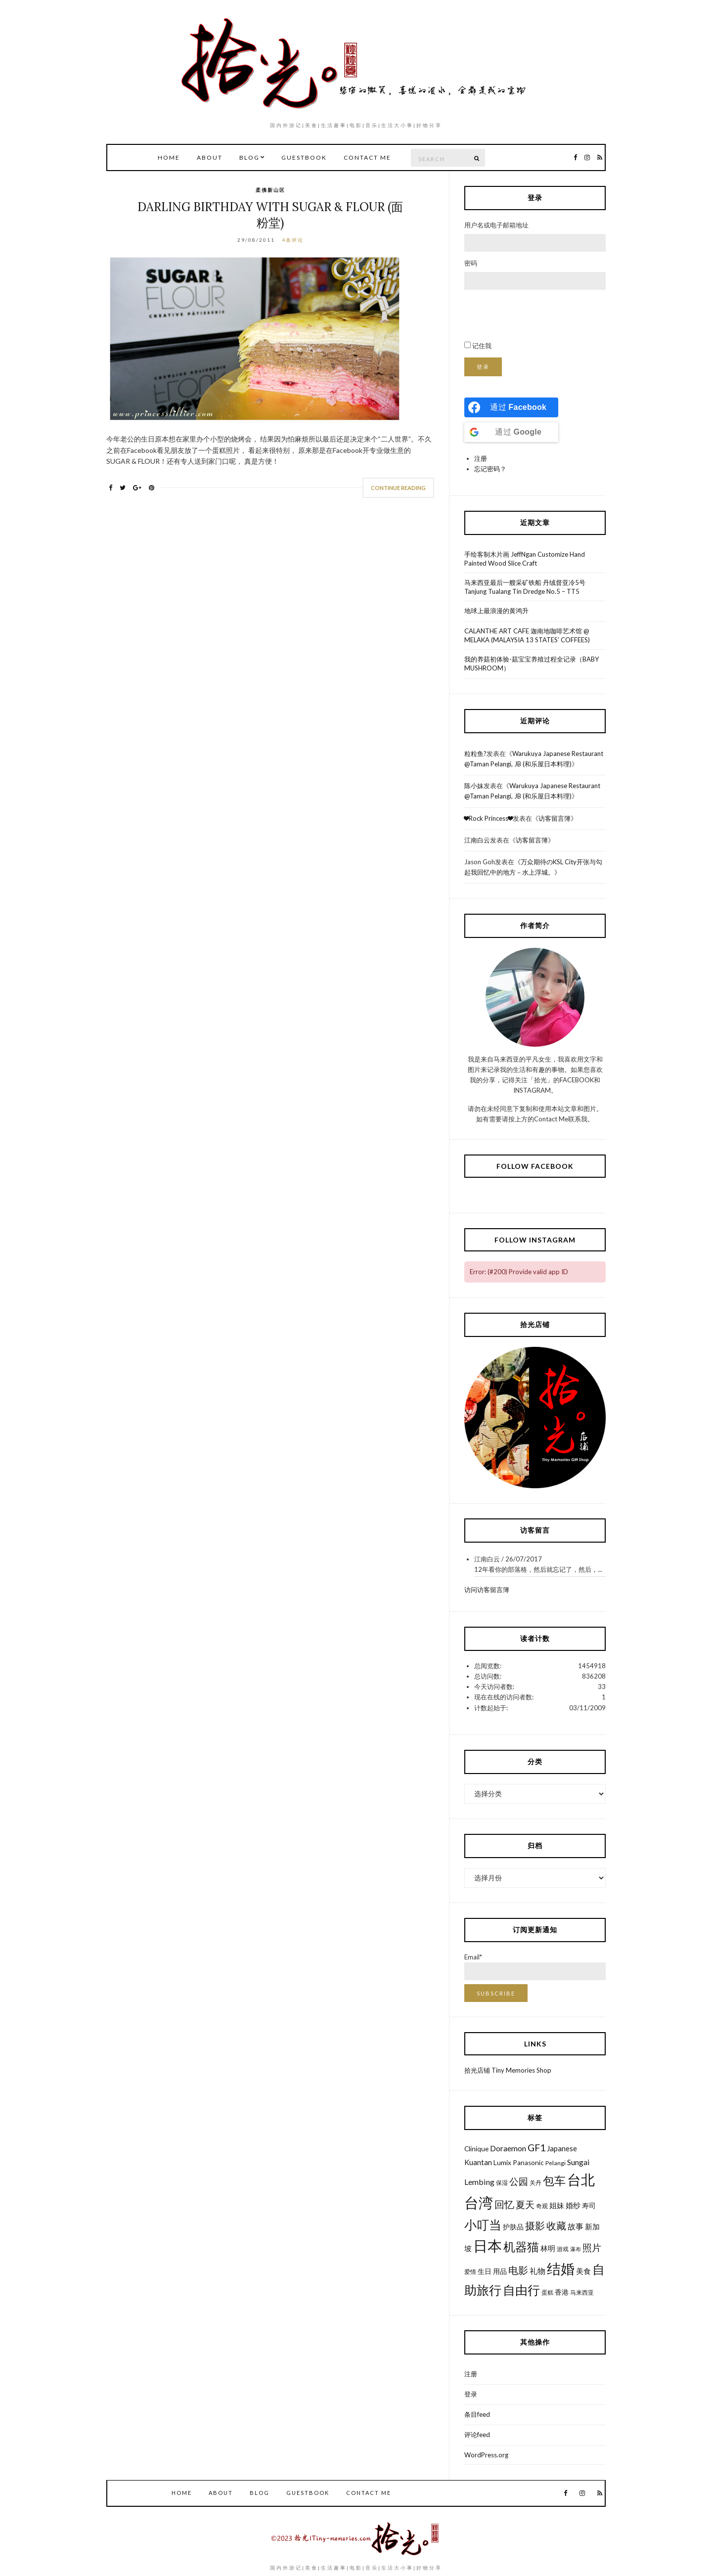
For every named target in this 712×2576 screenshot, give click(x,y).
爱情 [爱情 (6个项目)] (470, 2271)
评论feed (477, 2435)
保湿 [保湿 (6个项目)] (502, 2182)
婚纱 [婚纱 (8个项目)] (573, 2205)
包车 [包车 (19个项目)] (554, 2180)
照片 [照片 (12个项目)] (591, 2247)
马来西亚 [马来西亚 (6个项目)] (582, 2292)
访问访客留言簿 (486, 1590)
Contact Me (367, 157)
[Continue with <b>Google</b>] (511, 432)
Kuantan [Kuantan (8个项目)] (478, 2162)
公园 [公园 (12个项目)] (518, 2181)
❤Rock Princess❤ (488, 818)
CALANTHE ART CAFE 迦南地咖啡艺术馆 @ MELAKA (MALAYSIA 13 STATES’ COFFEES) (527, 635)
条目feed (477, 2414)
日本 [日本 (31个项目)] (487, 2245)
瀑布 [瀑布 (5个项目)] (575, 2249)
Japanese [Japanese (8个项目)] (562, 2148)
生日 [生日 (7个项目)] (484, 2271)
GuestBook (304, 157)
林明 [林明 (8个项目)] (547, 2248)
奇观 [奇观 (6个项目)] (542, 2206)
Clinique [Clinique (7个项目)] (476, 2149)
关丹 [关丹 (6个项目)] (535, 2182)
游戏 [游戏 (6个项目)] (563, 2249)
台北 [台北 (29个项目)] (581, 2180)
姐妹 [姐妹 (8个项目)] (556, 2205)
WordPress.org (486, 2455)
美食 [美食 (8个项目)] (583, 2270)
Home (169, 157)
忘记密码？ (490, 469)
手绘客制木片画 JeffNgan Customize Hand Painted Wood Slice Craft (524, 558)
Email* (535, 1966)
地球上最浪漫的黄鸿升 (496, 611)
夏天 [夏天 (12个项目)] (525, 2204)
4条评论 (293, 240)
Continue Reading (398, 488)
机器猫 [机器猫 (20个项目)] (521, 2246)
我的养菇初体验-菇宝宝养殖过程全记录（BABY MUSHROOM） (531, 663)
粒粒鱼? (475, 753)
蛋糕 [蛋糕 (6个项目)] (547, 2292)
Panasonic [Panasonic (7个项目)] (528, 2163)
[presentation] (539, 315)
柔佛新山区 (270, 190)
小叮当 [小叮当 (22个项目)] (482, 2224)
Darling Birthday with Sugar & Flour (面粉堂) (270, 214)
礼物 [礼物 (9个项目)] (537, 2270)
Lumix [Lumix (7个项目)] (502, 2163)
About (209, 157)
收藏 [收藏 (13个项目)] (556, 2225)
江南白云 (477, 840)
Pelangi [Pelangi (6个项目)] (555, 2163)
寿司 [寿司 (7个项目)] (589, 2206)
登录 (483, 366)
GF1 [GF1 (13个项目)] (536, 2147)
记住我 (481, 346)
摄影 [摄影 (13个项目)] (535, 2225)
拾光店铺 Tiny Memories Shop (507, 2070)
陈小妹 (474, 786)
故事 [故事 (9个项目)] (575, 2226)
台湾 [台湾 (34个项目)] (478, 2202)
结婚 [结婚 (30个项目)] (561, 2268)
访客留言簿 (554, 818)
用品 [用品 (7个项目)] (500, 2271)
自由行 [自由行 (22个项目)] (521, 2289)
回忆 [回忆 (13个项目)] (504, 2204)
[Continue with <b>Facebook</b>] (511, 407)
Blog (249, 157)
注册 (480, 458)
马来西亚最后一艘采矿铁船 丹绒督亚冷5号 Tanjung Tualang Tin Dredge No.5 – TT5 (524, 586)
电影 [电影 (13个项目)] (518, 2270)
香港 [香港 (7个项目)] (562, 2292)
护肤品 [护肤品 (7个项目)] (513, 2227)
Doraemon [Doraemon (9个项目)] (508, 2148)
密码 (470, 263)
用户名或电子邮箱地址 (496, 225)
